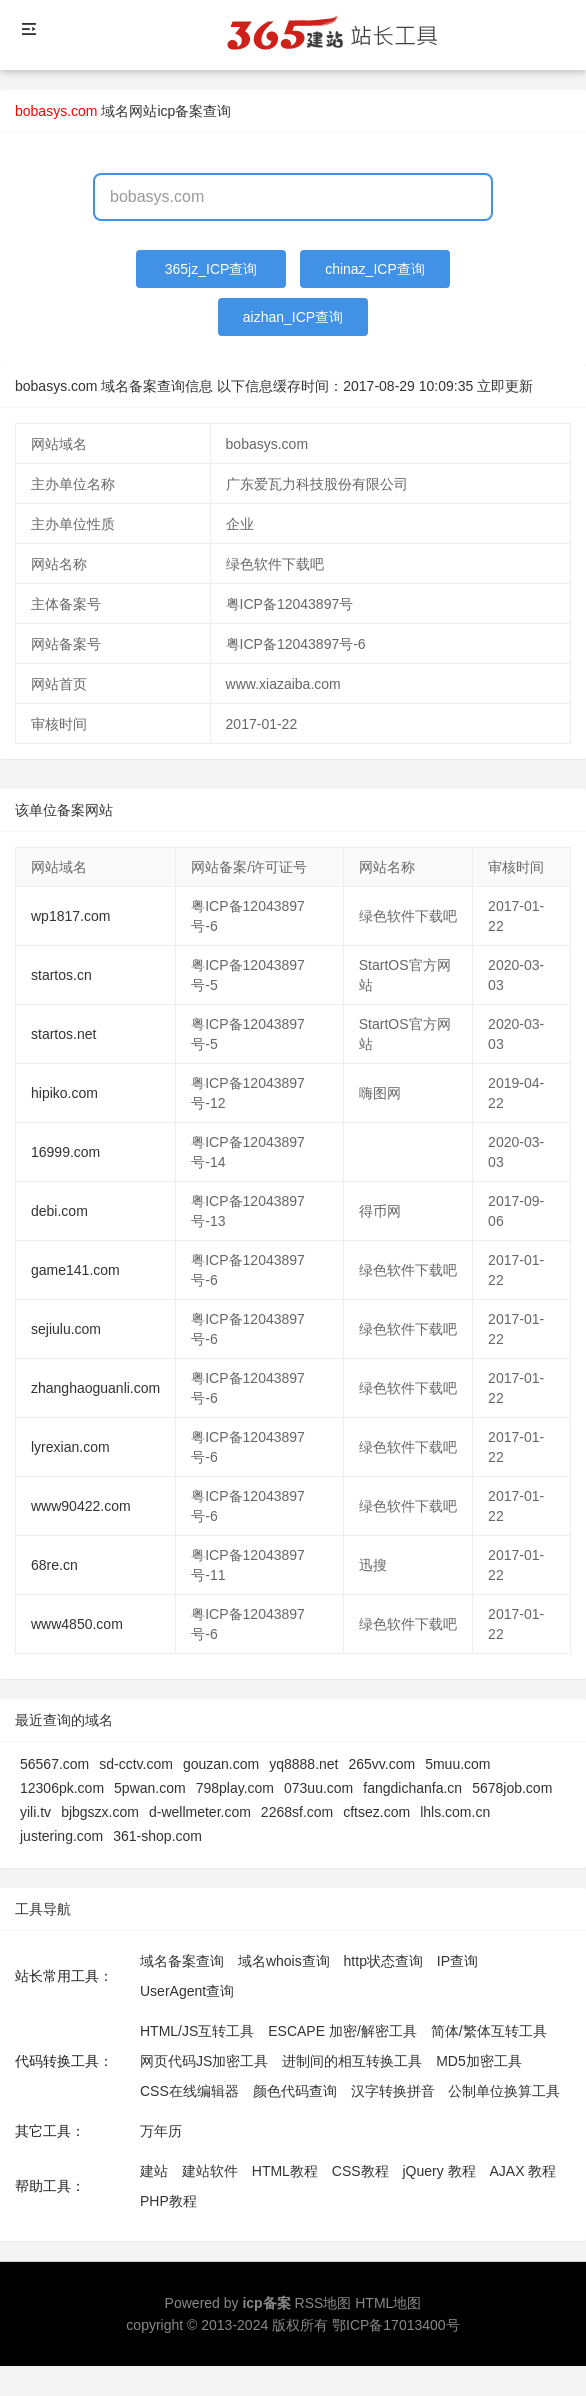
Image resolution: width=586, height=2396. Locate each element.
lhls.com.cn (455, 1812)
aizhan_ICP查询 (293, 317)
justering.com (61, 1836)
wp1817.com (70, 916)
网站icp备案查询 (180, 111)
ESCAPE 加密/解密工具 (342, 2031)
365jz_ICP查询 (211, 269)
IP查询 (457, 1961)
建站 (154, 2171)
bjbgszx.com (100, 1812)
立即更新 (505, 386)
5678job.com (512, 1788)
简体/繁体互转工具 (489, 2031)
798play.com (235, 1788)
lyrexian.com (70, 1447)
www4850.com (77, 1624)
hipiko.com (64, 1093)
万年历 (161, 2131)
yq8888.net (303, 1764)
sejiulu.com (66, 1329)
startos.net (63, 1034)
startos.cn (61, 975)
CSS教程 (360, 2171)
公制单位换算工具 (504, 2091)
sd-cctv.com (136, 1764)
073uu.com (318, 1788)
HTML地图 (388, 2303)
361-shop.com (157, 1836)
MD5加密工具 (479, 2061)
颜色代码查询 (295, 2091)
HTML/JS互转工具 (197, 2031)
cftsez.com (376, 1812)
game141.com (75, 1270)
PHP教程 (168, 2201)
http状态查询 (383, 1961)
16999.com (65, 1152)
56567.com (54, 1764)
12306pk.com (62, 1788)
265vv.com (382, 1764)
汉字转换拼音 (393, 2091)
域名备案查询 (182, 1961)
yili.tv (35, 1812)
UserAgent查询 (187, 1991)
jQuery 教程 (438, 2171)
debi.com (59, 1211)
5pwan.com (150, 1788)
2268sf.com (297, 1812)
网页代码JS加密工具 (204, 2061)
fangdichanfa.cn (412, 1788)
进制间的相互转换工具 (352, 2061)
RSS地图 (323, 2303)
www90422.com (81, 1506)
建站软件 (210, 2171)
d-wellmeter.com (200, 1812)
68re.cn (54, 1565)
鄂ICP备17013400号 (396, 2325)
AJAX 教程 (523, 2171)
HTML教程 (285, 2171)
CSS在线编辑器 (189, 2091)
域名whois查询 (284, 1961)
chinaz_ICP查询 (375, 269)
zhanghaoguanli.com (95, 1388)
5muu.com (457, 1764)
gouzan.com (221, 1764)
